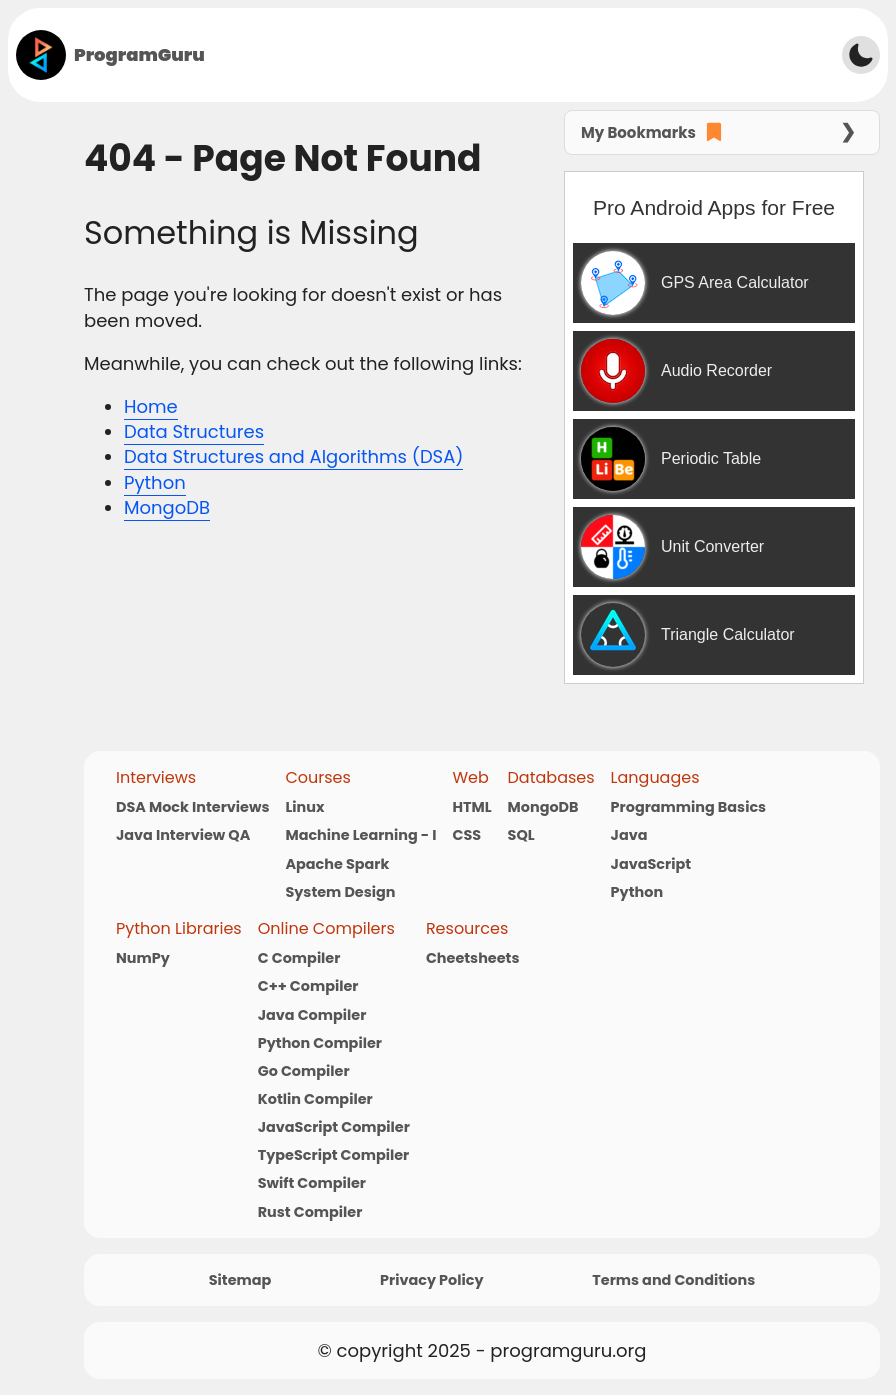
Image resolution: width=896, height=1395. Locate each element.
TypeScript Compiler (334, 1155)
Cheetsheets (473, 958)
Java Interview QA (183, 835)
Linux (304, 807)
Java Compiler (312, 1015)
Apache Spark (337, 864)
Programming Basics (689, 807)
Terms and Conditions (673, 1280)
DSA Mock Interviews (192, 807)
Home (151, 406)
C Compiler (299, 958)
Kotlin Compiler (315, 1099)
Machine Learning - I (360, 835)
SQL (521, 835)
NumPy (143, 958)
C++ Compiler (308, 986)
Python (155, 482)
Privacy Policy (431, 1280)
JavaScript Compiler (334, 1127)
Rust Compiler (310, 1212)
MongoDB (167, 507)
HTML (471, 807)
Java (629, 835)
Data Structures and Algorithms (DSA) (293, 456)
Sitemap (240, 1280)
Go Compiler (304, 1071)
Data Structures (194, 431)
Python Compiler (320, 1043)
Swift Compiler (312, 1183)
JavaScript (651, 864)
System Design (340, 892)
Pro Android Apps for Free (714, 207)
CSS (466, 835)
